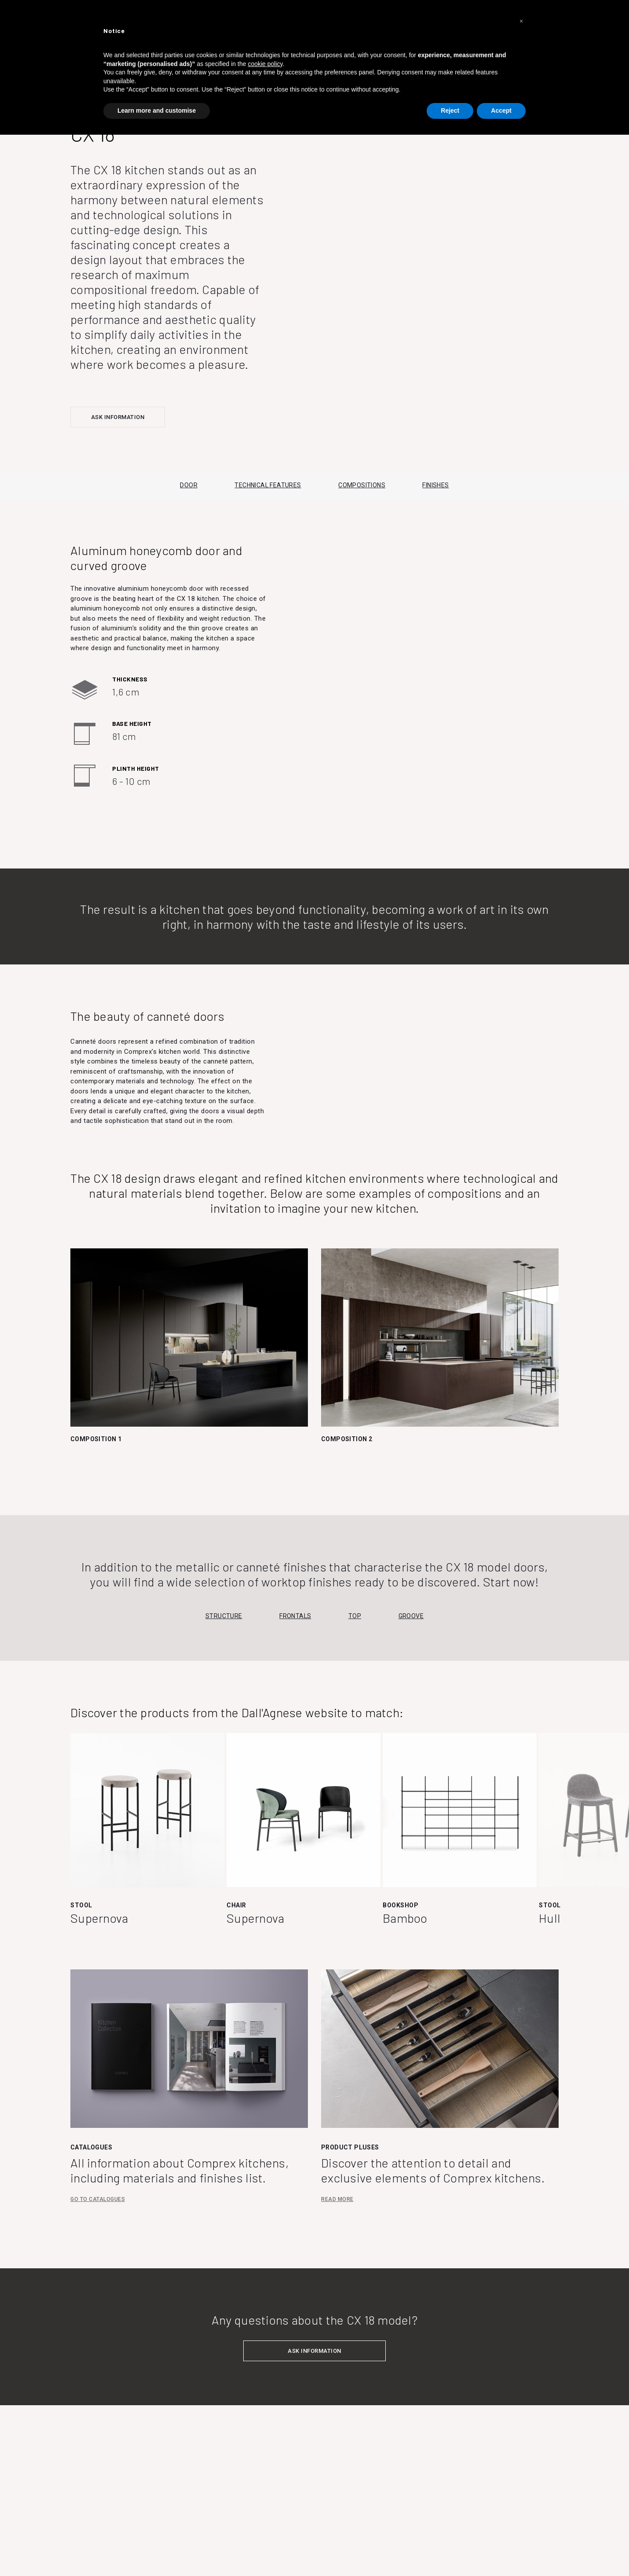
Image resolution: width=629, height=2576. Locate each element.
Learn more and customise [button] (156, 110)
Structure (223, 1615)
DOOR (188, 485)
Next (617, 1818)
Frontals (295, 1615)
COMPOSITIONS (361, 485)
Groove (411, 1615)
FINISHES (435, 485)
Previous (77, 1818)
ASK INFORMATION (118, 417)
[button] (521, 21)
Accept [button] (501, 110)
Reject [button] (450, 110)
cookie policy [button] (265, 63)
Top (354, 1615)
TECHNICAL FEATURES (267, 485)
